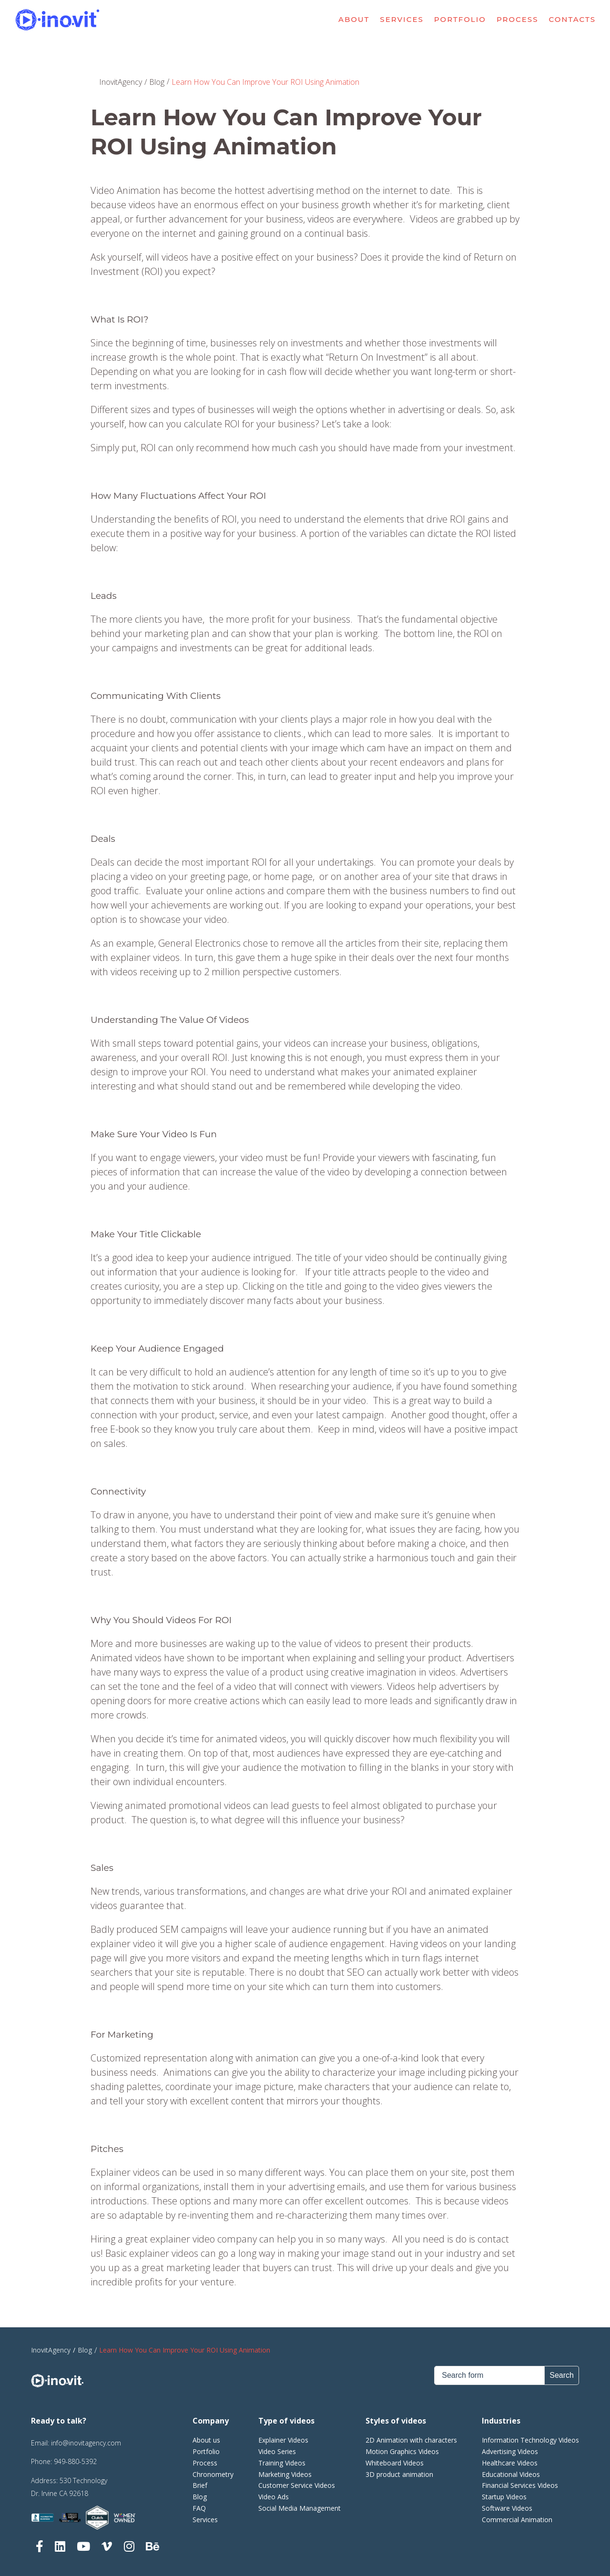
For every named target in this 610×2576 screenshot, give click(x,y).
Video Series (277, 2451)
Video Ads (273, 2496)
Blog (200, 2496)
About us (206, 2440)
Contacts (572, 19)
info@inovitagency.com (86, 2442)
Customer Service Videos (296, 2485)
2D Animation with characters (411, 2440)
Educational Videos (511, 2474)
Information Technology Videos (530, 2440)
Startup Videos (504, 2496)
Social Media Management (299, 2508)
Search (561, 2375)
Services (401, 19)
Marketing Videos (285, 2474)
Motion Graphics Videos (402, 2451)
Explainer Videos (283, 2440)
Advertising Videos (510, 2451)
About (353, 19)
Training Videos (281, 2462)
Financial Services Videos (520, 2485)
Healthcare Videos (510, 2462)
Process (518, 19)
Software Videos (507, 2508)
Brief (200, 2485)
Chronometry (213, 2474)
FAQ (199, 2508)
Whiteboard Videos (395, 2462)
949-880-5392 (75, 2461)
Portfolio (460, 19)
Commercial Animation (517, 2519)
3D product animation (399, 2474)
